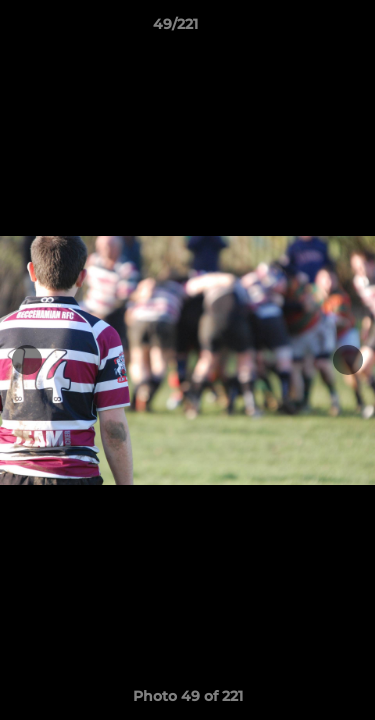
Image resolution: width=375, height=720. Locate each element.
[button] (303, 29)
